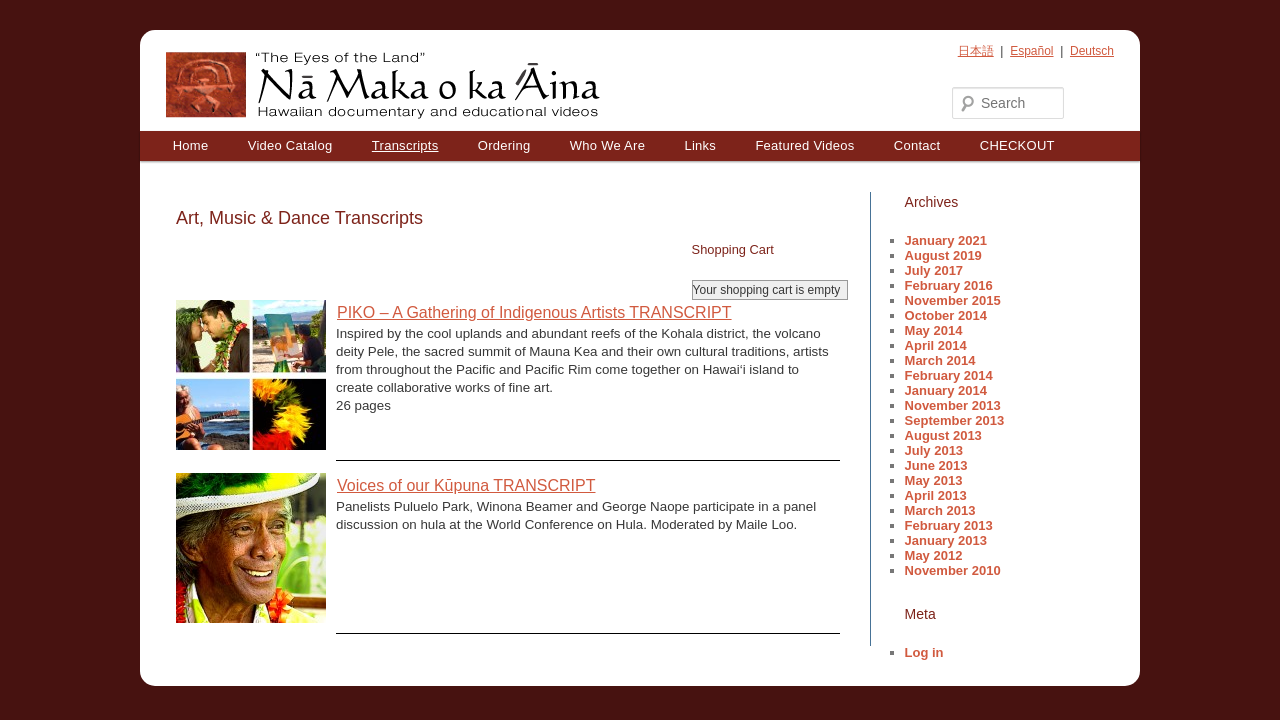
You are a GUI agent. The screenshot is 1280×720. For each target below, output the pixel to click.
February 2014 (949, 375)
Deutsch (1092, 51)
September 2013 (955, 420)
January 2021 (946, 240)
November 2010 (953, 570)
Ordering (504, 145)
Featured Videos (804, 145)
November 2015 (953, 300)
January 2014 (946, 390)
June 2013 (936, 465)
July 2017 (934, 270)
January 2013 (946, 540)
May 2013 (934, 480)
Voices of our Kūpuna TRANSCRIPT (466, 485)
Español (1031, 51)
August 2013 (943, 435)
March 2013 (940, 510)
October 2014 (946, 315)
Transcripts (405, 145)
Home (191, 145)
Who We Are (607, 145)
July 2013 (934, 450)
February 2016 (949, 285)
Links (700, 145)
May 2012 (934, 555)
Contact (917, 145)
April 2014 (936, 345)
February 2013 (949, 525)
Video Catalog (290, 145)
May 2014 (934, 330)
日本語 (976, 51)
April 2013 (936, 495)
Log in (924, 652)
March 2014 (940, 360)
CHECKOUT (1017, 145)
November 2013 (953, 405)
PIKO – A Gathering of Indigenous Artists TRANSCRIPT (534, 312)
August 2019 (943, 255)
